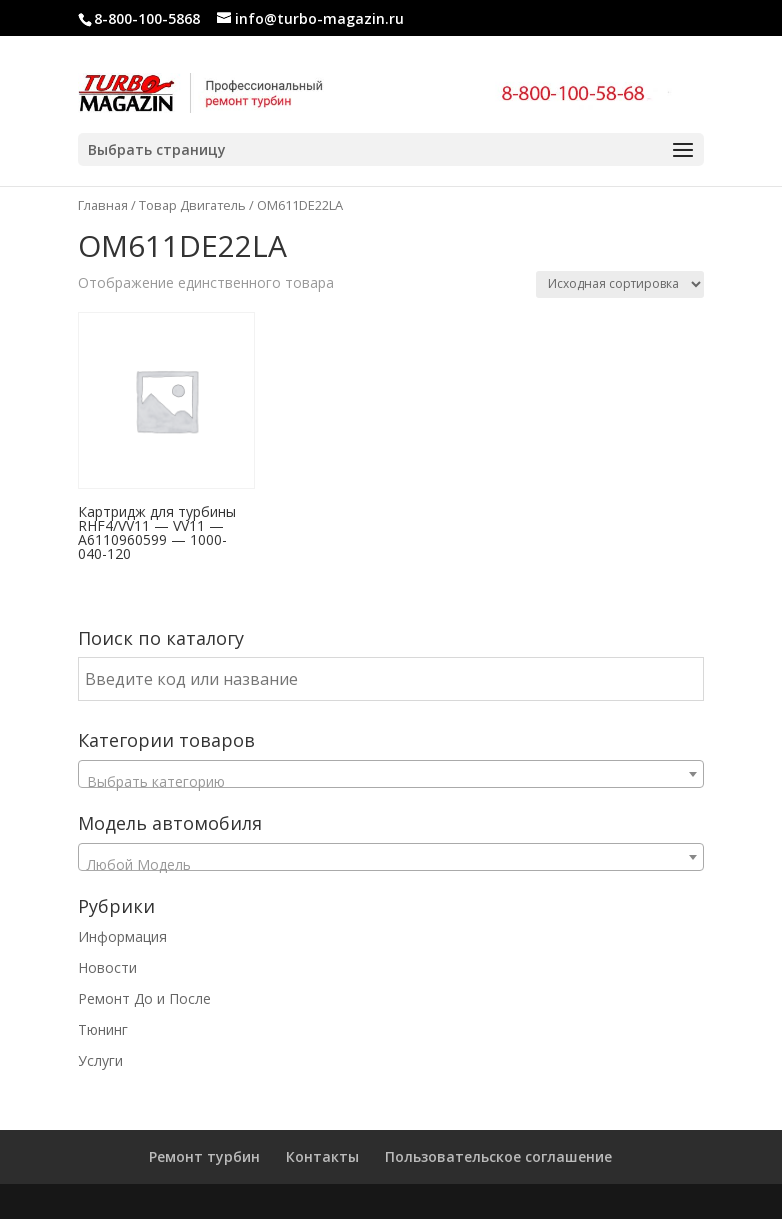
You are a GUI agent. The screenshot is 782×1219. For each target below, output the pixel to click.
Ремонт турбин (204, 1156)
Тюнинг (103, 1029)
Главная (103, 205)
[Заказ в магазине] (620, 284)
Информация (122, 936)
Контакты (322, 1156)
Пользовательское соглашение (498, 1156)
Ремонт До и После (144, 998)
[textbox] (391, 782)
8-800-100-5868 (147, 18)
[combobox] (391, 774)
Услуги (100, 1060)
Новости (107, 967)
